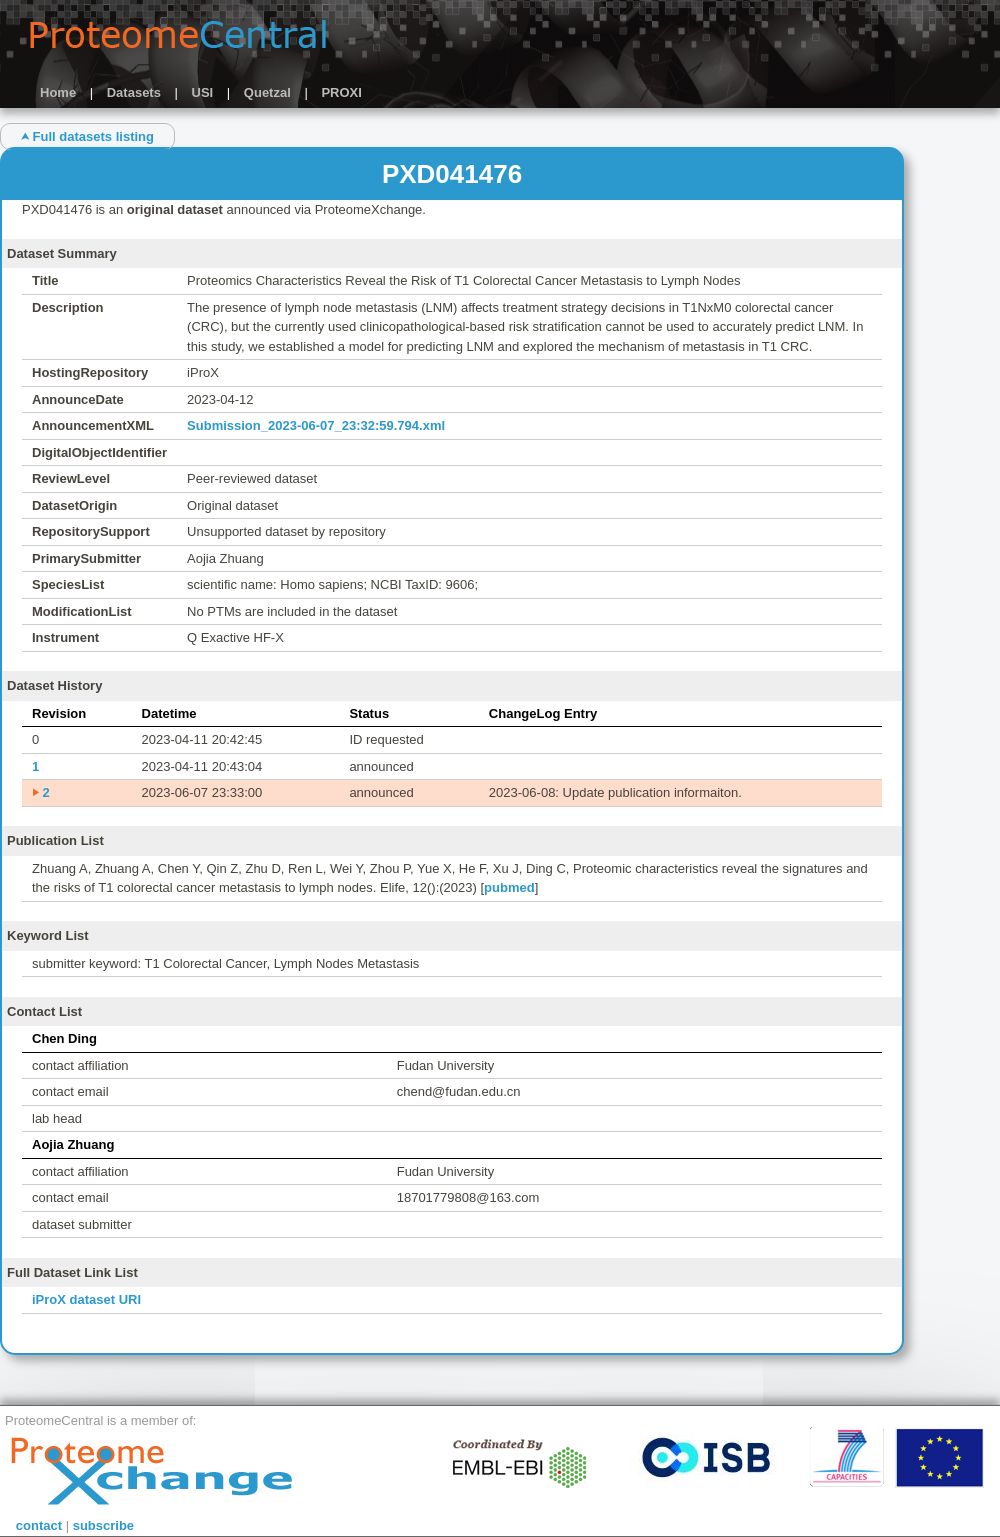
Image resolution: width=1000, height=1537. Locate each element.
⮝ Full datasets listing (87, 136)
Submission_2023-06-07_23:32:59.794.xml (316, 425)
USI (203, 92)
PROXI (341, 92)
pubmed (509, 887)
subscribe (103, 1525)
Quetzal (267, 92)
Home (58, 92)
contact (39, 1525)
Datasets (134, 92)
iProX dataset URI (86, 1299)
